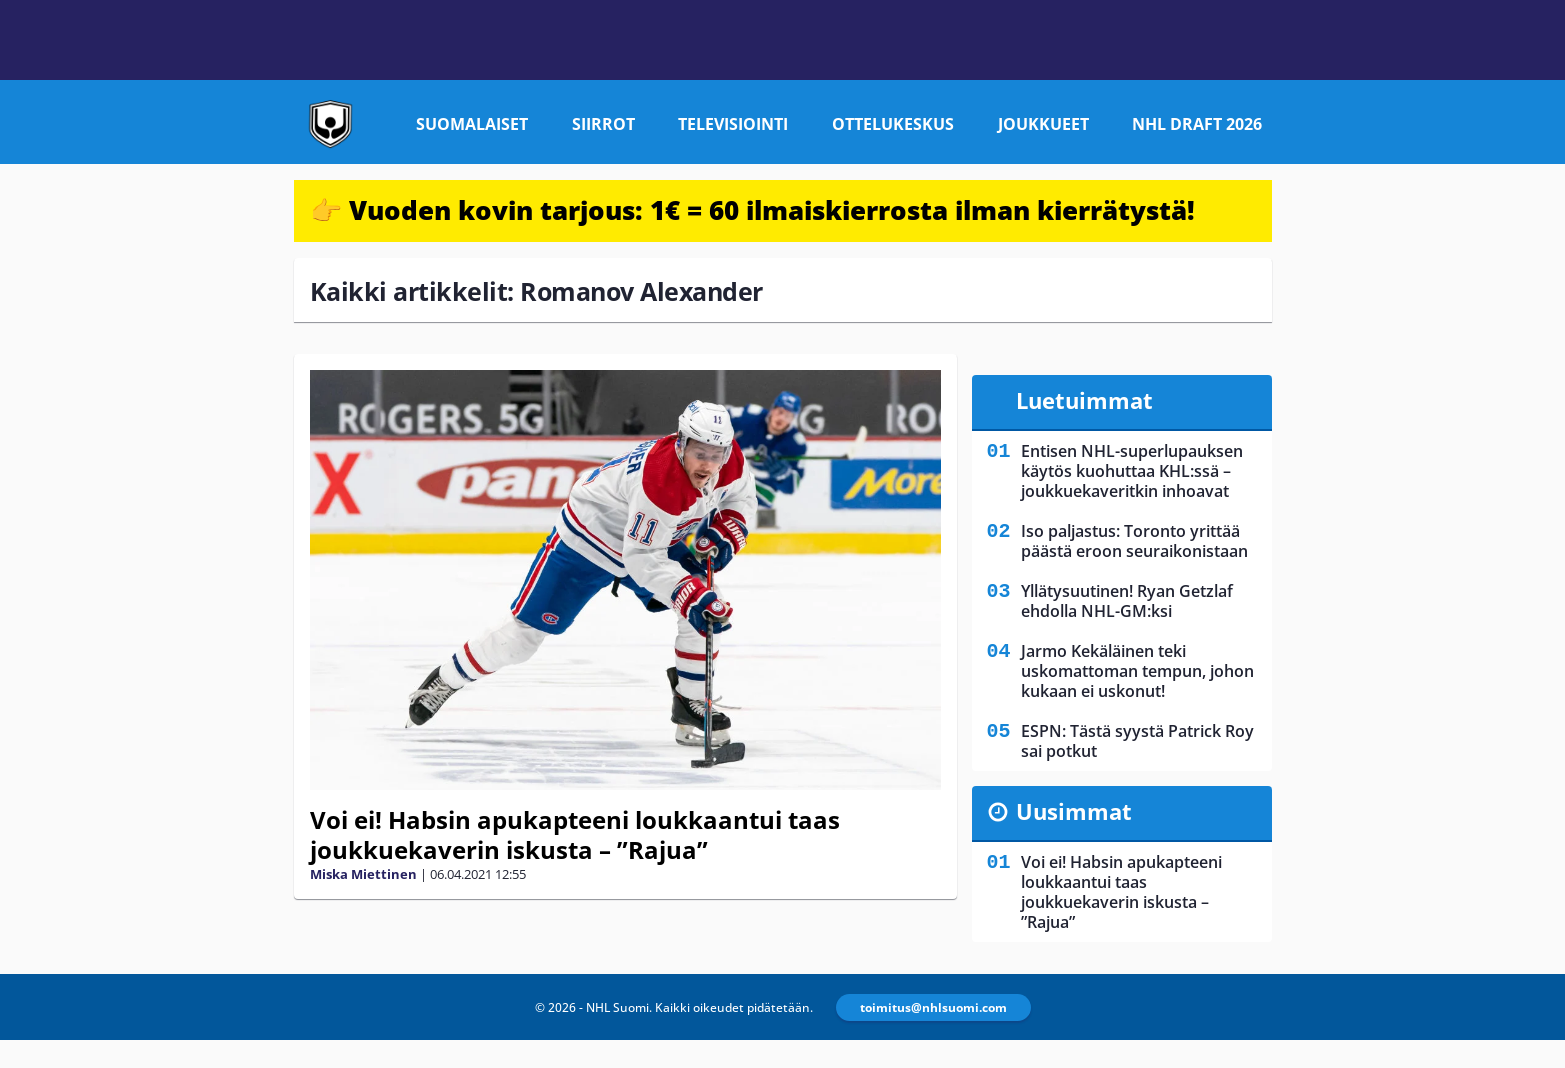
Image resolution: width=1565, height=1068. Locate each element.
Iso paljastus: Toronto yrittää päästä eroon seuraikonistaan (1134, 541)
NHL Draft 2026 (1197, 124)
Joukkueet (1043, 124)
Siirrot (603, 124)
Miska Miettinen (363, 874)
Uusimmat (1074, 811)
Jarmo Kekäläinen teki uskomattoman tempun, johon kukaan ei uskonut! (1137, 671)
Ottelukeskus (893, 124)
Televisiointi (733, 124)
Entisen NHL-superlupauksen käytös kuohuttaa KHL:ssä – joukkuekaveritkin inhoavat (1132, 471)
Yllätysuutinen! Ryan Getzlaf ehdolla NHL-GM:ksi (1127, 601)
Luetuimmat (1084, 400)
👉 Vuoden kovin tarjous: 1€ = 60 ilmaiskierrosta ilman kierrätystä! (752, 210)
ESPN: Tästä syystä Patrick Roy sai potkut (1137, 741)
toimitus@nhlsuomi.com (933, 1007)
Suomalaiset (472, 124)
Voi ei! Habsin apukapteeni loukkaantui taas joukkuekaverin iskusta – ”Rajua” (575, 834)
